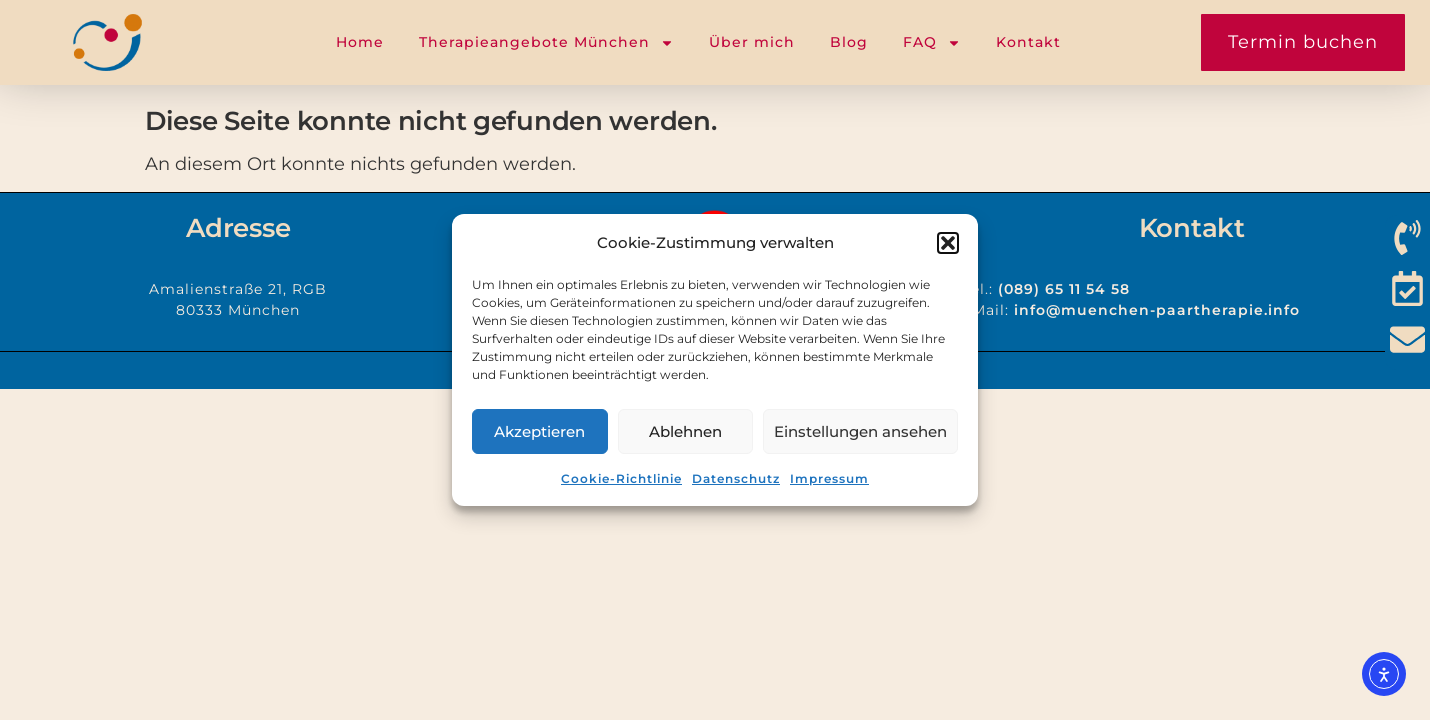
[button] (948, 243)
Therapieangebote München (546, 43)
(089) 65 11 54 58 (1064, 289)
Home (360, 42)
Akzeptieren (539, 431)
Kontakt (1028, 42)
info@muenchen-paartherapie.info (1157, 310)
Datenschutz (736, 478)
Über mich (752, 42)
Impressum (829, 478)
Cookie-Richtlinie (621, 478)
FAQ (932, 43)
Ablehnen (685, 431)
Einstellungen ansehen (860, 431)
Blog (849, 42)
